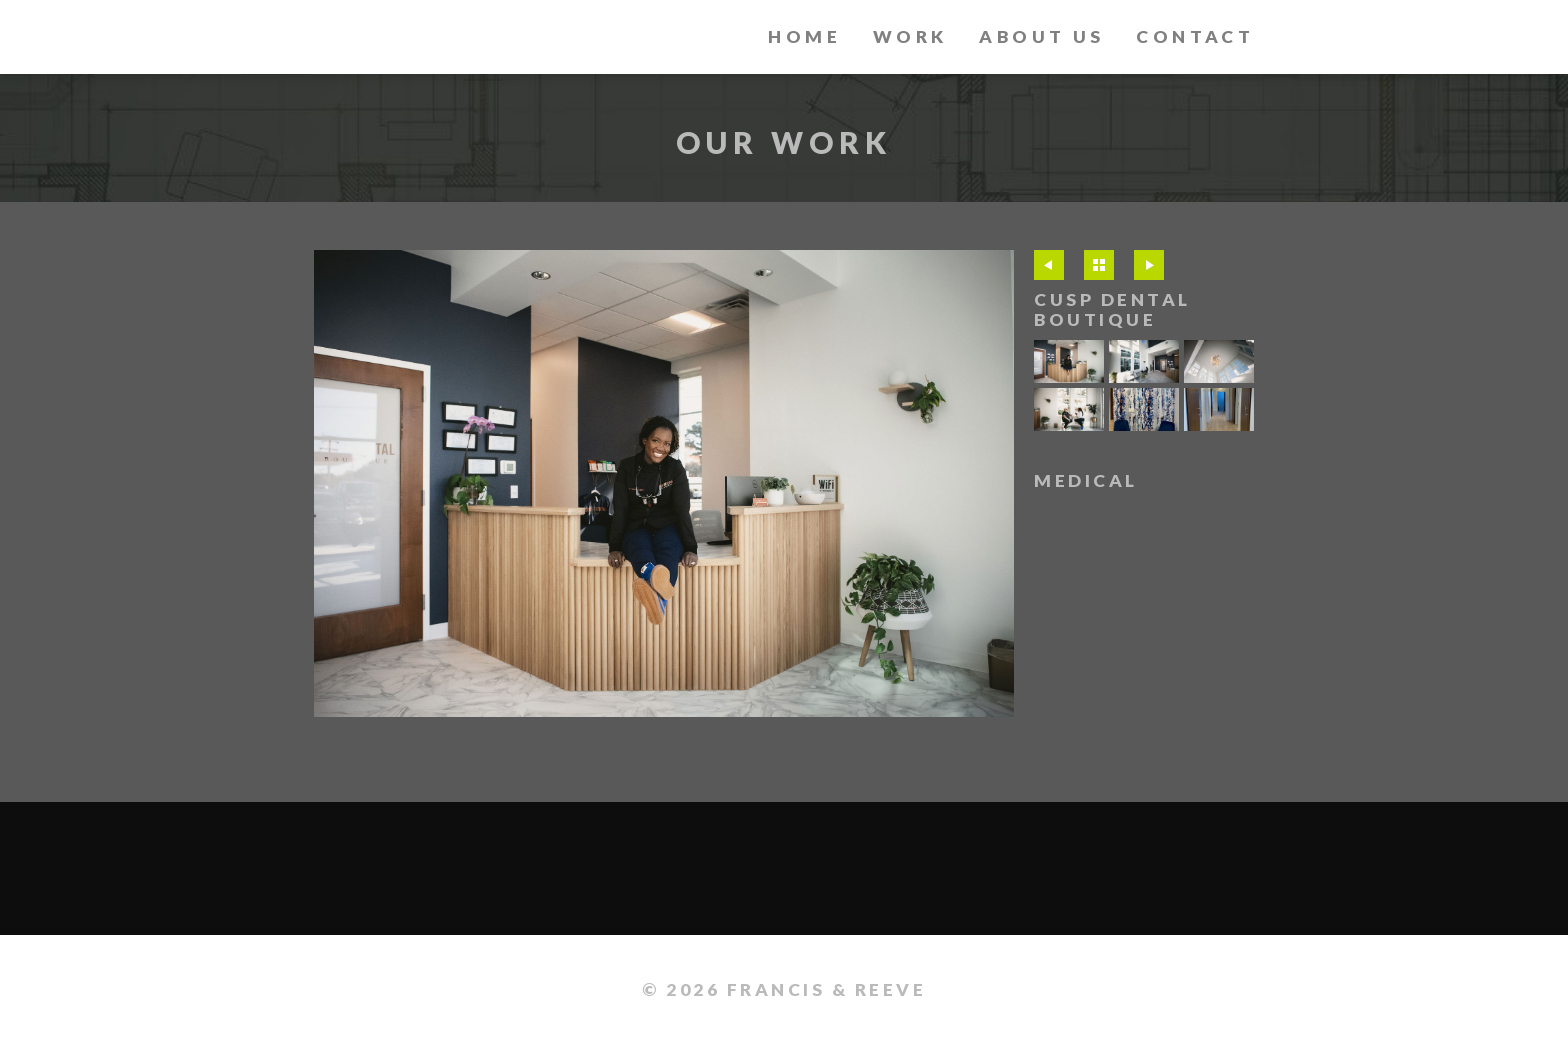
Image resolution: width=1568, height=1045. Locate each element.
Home (804, 36)
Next (1149, 265)
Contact (1195, 36)
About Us (1041, 36)
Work (910, 36)
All (1099, 265)
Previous (1049, 265)
